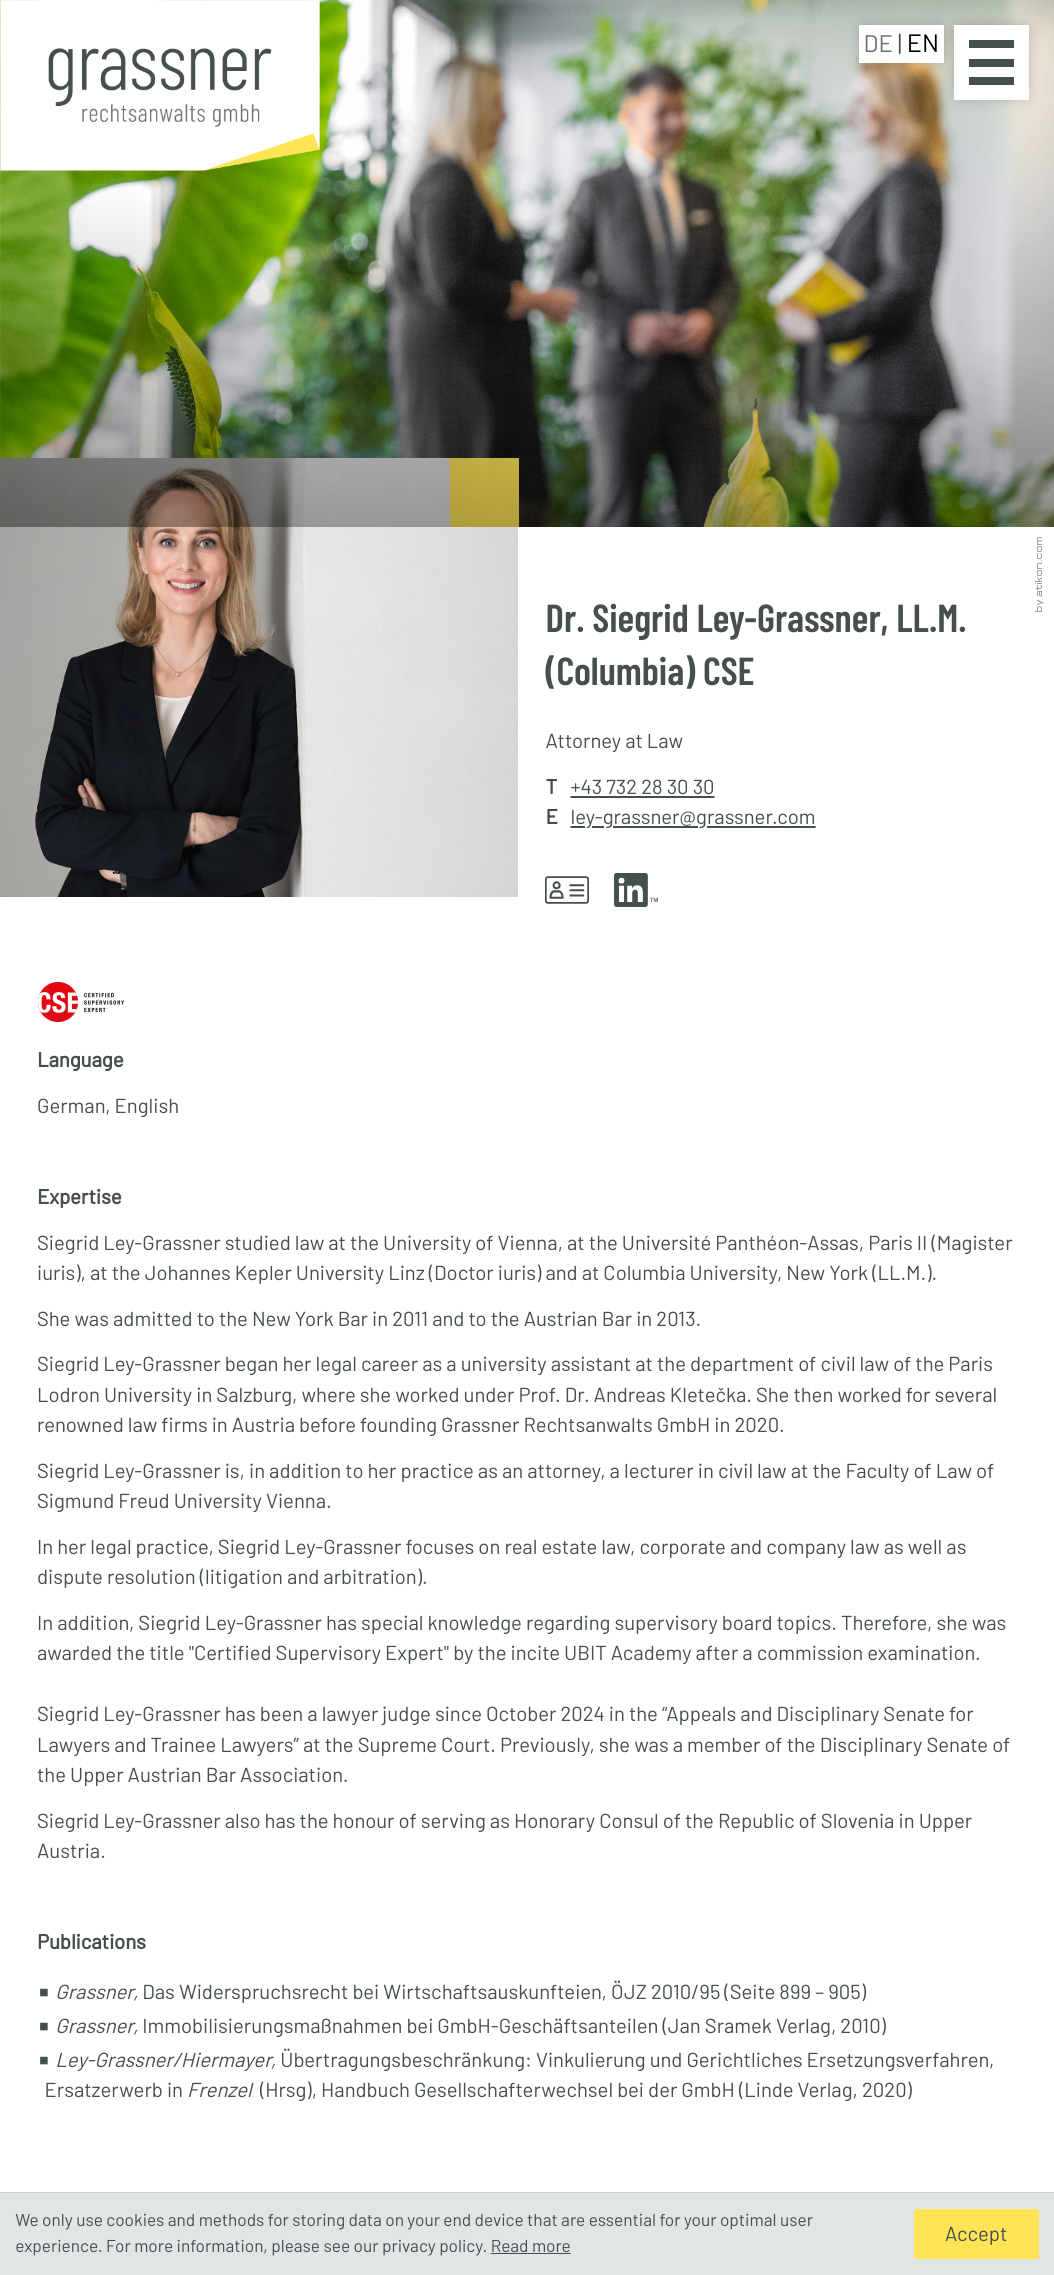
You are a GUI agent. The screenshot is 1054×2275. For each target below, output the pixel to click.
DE (881, 42)
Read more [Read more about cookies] (531, 2246)
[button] (579, 890)
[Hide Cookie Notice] (976, 2234)
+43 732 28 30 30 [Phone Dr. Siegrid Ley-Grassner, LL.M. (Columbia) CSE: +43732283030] (642, 787)
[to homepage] (160, 90)
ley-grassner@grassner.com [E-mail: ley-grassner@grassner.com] (692, 817)
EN (923, 43)
